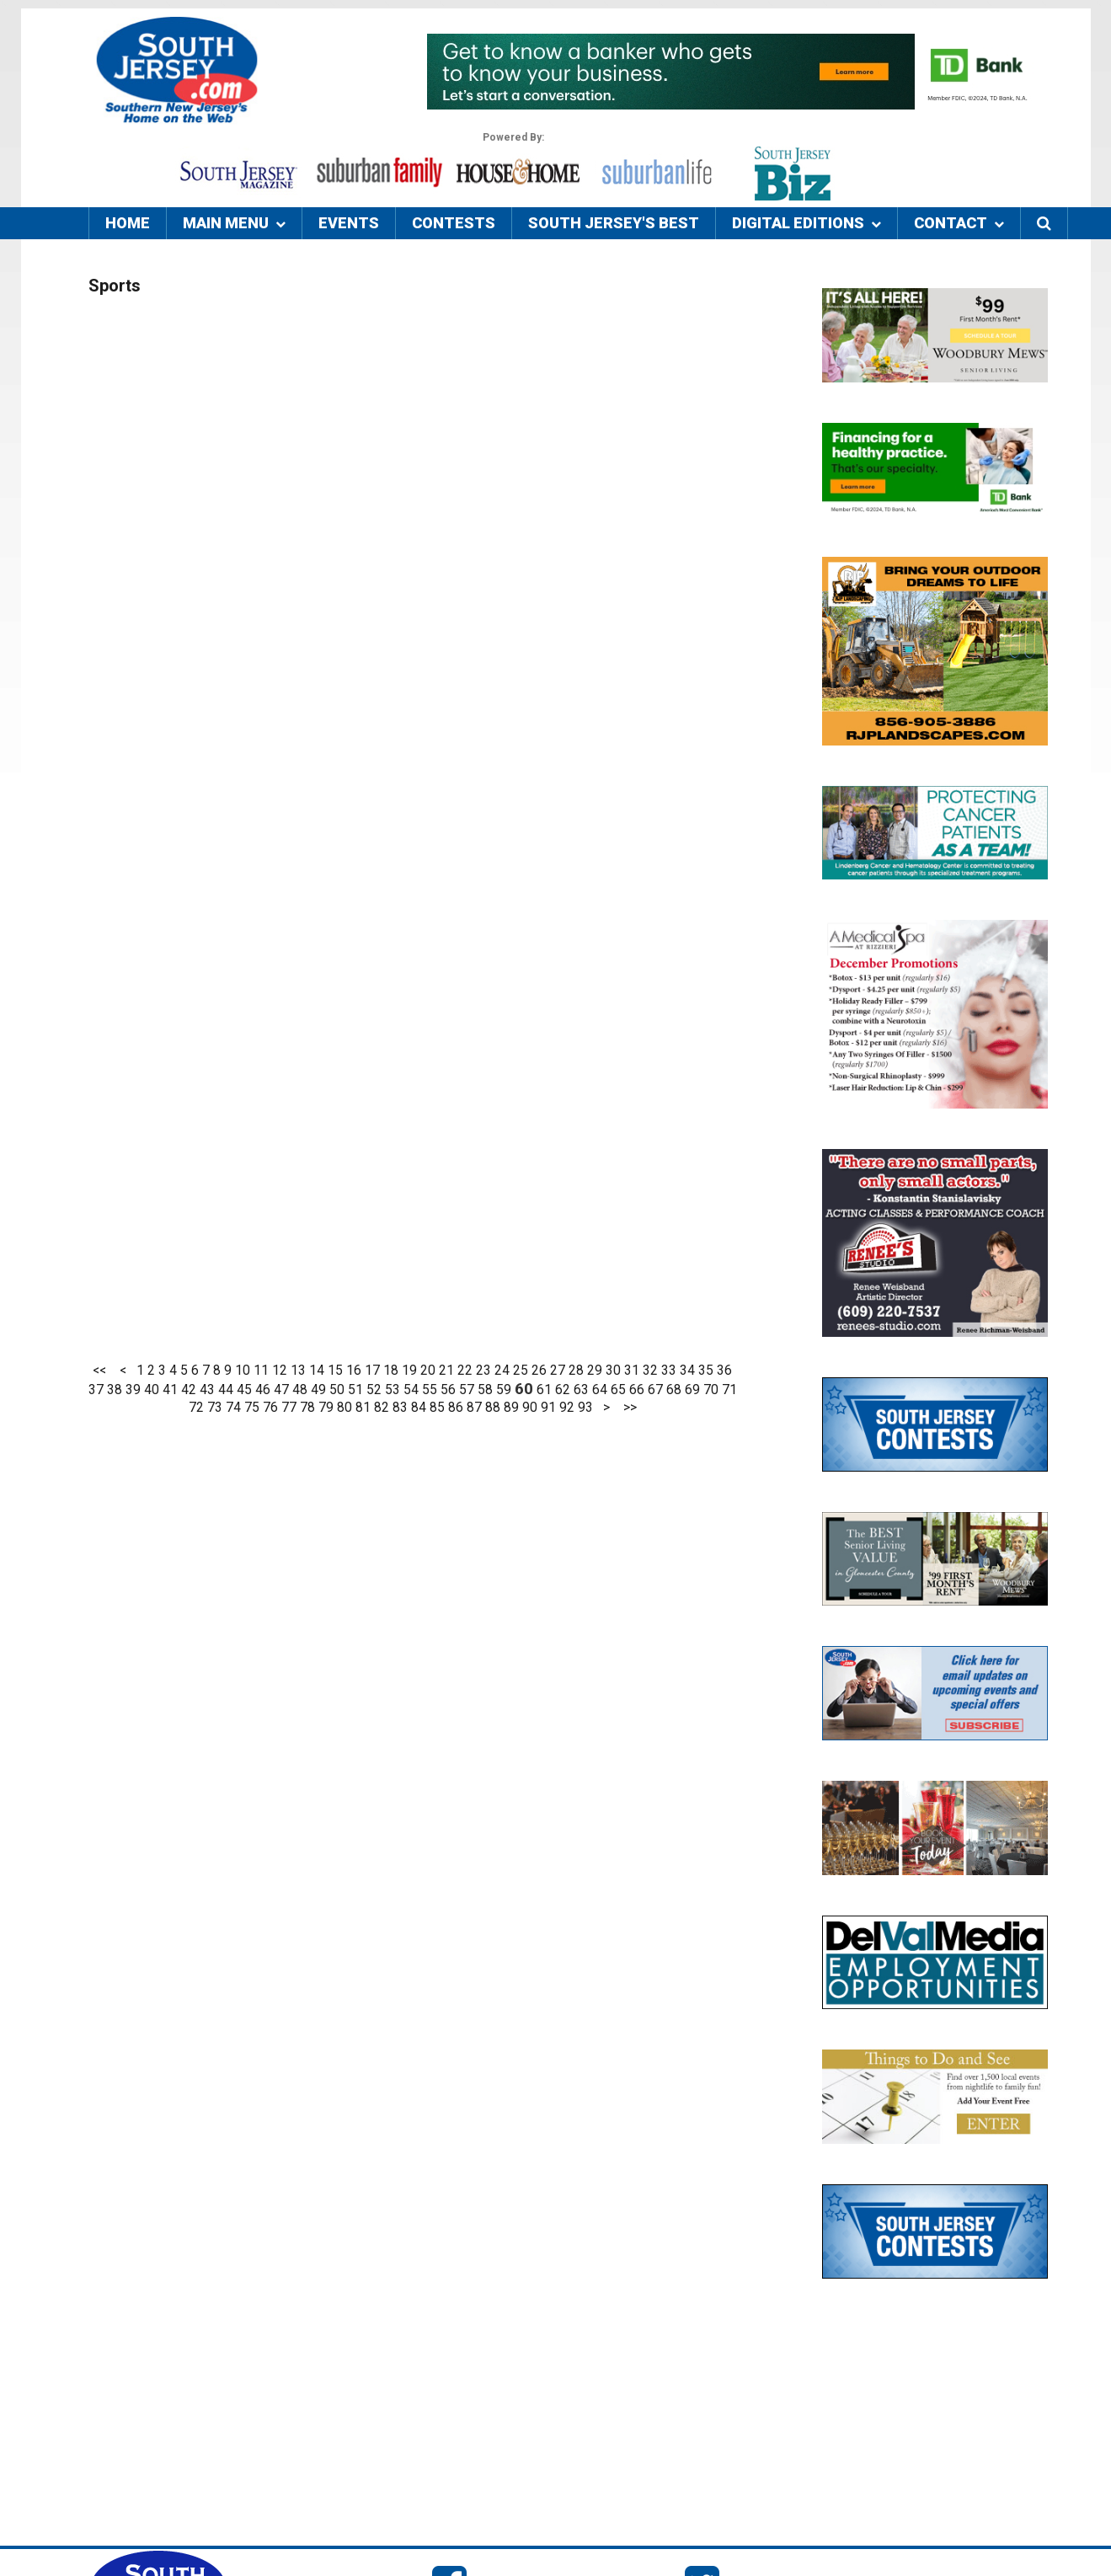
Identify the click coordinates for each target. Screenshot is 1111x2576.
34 (687, 1370)
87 (474, 1407)
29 (594, 1370)
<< (99, 1370)
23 (483, 1370)
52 (374, 1390)
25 (520, 1370)
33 (668, 1370)
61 (544, 1390)
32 (650, 1370)
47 (281, 1390)
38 (114, 1390)
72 (196, 1407)
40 (151, 1390)
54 (411, 1390)
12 (279, 1370)
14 (316, 1370)
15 (335, 1370)
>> (630, 1407)
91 (548, 1407)
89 (511, 1407)
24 (502, 1370)
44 (225, 1390)
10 (242, 1370)
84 (418, 1407)
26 (539, 1370)
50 (337, 1390)
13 (298, 1370)
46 (262, 1390)
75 (251, 1407)
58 (485, 1390)
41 (170, 1390)
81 (363, 1407)
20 (427, 1370)
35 (705, 1370)
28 (576, 1370)
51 (355, 1390)
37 (96, 1390)
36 (724, 1370)
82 (381, 1407)
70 (710, 1390)
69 (692, 1390)
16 (353, 1370)
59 (503, 1390)
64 (599, 1390)
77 (288, 1407)
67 (655, 1390)
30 (613, 1370)
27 (557, 1370)
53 (392, 1390)
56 (448, 1390)
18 (390, 1370)
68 (673, 1390)
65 (618, 1390)
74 (233, 1407)
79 (326, 1407)
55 (429, 1390)
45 (244, 1390)
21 (446, 1370)
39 (133, 1390)
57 (466, 1390)
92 (566, 1407)
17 (372, 1370)
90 (529, 1407)
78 (307, 1407)
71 (729, 1390)
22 (465, 1370)
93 (585, 1407)
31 (631, 1370)
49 (318, 1390)
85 (437, 1407)
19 (409, 1370)
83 (400, 1407)
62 (562, 1390)
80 (344, 1407)
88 (492, 1407)
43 (207, 1390)
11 (261, 1370)
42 (188, 1390)
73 (214, 1407)
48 (299, 1390)
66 (636, 1390)
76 (270, 1407)
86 (455, 1407)
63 (581, 1390)
